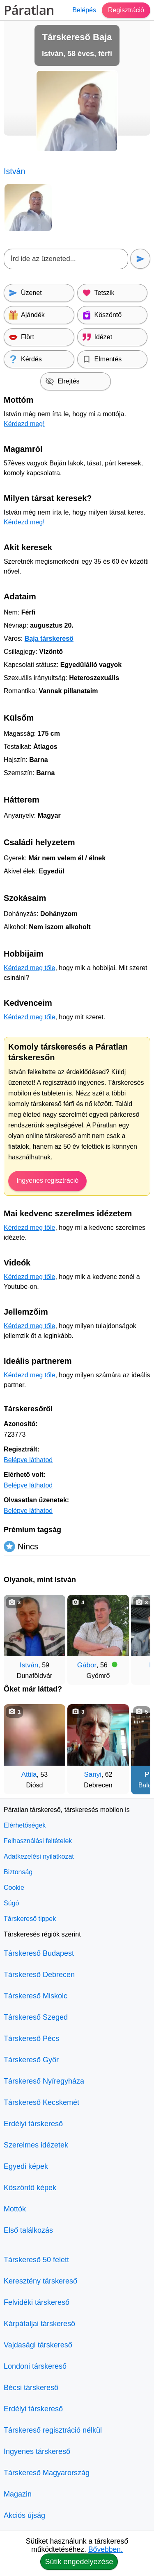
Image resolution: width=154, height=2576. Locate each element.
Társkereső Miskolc (35, 1996)
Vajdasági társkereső (38, 2345)
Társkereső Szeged (36, 2017)
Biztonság (18, 1872)
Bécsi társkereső (31, 2387)
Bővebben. (105, 2549)
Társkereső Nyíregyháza (44, 2081)
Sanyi (92, 1774)
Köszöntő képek (30, 2188)
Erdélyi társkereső (33, 2124)
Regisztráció (126, 10)
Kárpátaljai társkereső (39, 2324)
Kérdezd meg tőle (29, 967)
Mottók (15, 2209)
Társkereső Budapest (39, 1953)
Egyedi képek (26, 2166)
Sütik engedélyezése (79, 2562)
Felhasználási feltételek (38, 1840)
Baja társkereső (49, 638)
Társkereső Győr (31, 2060)
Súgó (11, 1903)
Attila (29, 1774)
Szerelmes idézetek (36, 2145)
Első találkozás (28, 2230)
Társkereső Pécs (31, 2038)
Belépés (84, 10)
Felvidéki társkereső (36, 2302)
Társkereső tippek (30, 1918)
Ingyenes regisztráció (47, 1180)
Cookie (14, 1887)
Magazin (18, 2494)
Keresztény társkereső (40, 2281)
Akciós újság (24, 2515)
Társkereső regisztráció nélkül (53, 2430)
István (29, 1665)
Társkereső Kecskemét (41, 2102)
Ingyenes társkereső (37, 2451)
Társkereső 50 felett (36, 2260)
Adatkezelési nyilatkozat (39, 1856)
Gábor (87, 1665)
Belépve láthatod (28, 1459)
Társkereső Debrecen (39, 1975)
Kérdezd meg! (24, 423)
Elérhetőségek (25, 1825)
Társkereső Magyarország (47, 2473)
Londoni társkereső (35, 2366)
